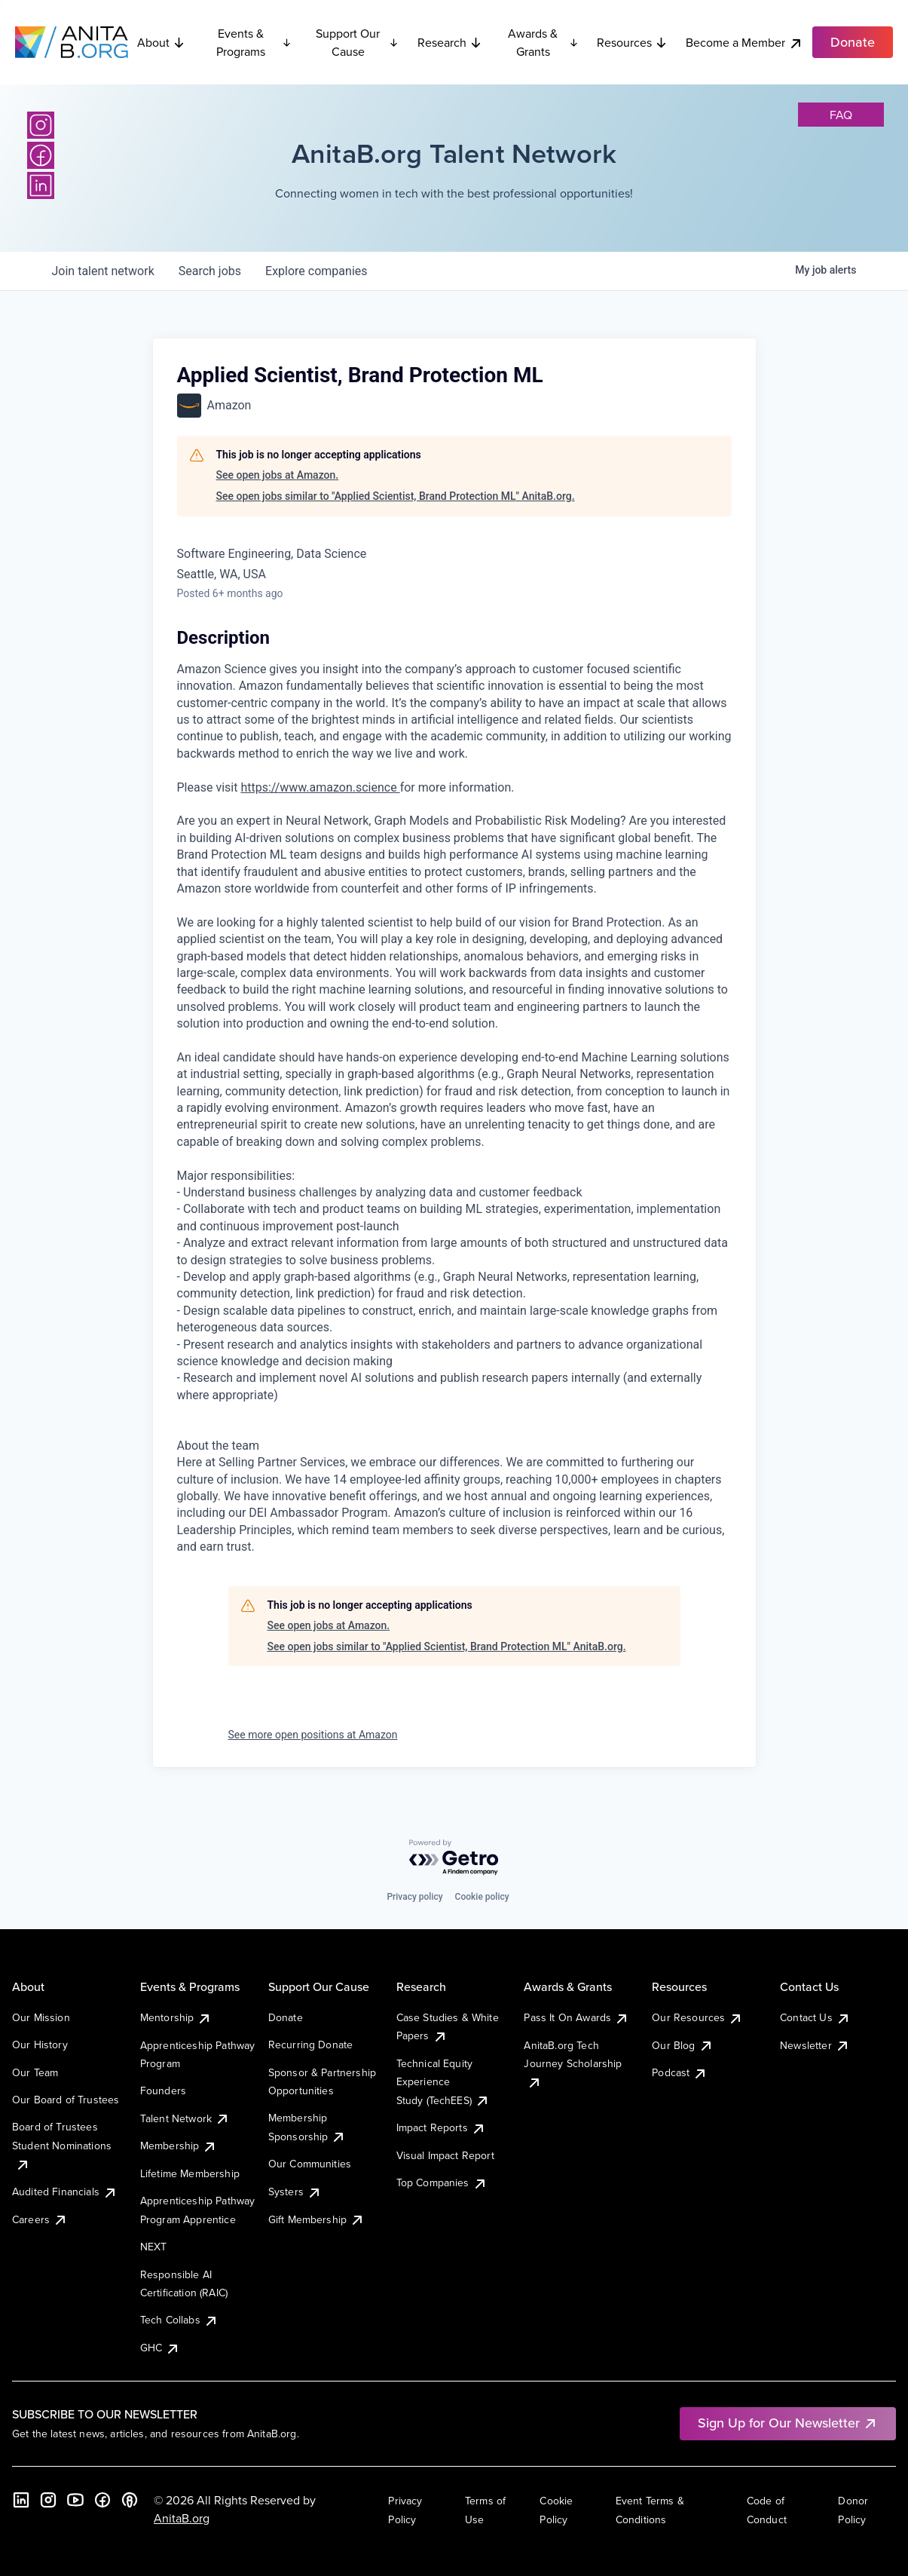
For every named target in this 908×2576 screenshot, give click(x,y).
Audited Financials (65, 2191)
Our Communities (309, 2163)
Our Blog (682, 2045)
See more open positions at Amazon (313, 1735)
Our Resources (697, 2017)
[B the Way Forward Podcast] (130, 2500)
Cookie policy (482, 1896)
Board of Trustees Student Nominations (62, 2145)
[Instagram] (40, 125)
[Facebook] (40, 155)
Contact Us (815, 2017)
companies (316, 271)
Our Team (35, 2072)
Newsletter (815, 2045)
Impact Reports (441, 2127)
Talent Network (185, 2118)
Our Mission (41, 2017)
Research (449, 42)
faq (841, 114)
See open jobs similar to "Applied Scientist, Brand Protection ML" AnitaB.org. (395, 496)
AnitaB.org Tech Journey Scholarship (573, 2064)
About (161, 42)
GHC (160, 2347)
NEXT (153, 2246)
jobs (210, 271)
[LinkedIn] (40, 185)
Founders (163, 2090)
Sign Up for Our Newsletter (788, 2422)
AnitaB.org (181, 2518)
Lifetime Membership (190, 2173)
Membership (179, 2145)
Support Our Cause (357, 42)
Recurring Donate (310, 2044)
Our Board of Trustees (65, 2099)
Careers (40, 2219)
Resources (632, 42)
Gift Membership (316, 2219)
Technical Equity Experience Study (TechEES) (443, 2082)
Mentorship (176, 2017)
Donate (285, 2017)
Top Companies (442, 2182)
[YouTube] (75, 2500)
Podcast (680, 2072)
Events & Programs (253, 42)
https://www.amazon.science (319, 787)
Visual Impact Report (445, 2155)
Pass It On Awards (576, 2017)
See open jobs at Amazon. (277, 475)
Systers (295, 2191)
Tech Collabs (179, 2319)
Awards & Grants (543, 42)
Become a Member (744, 42)
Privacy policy (414, 1896)
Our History (40, 2044)
